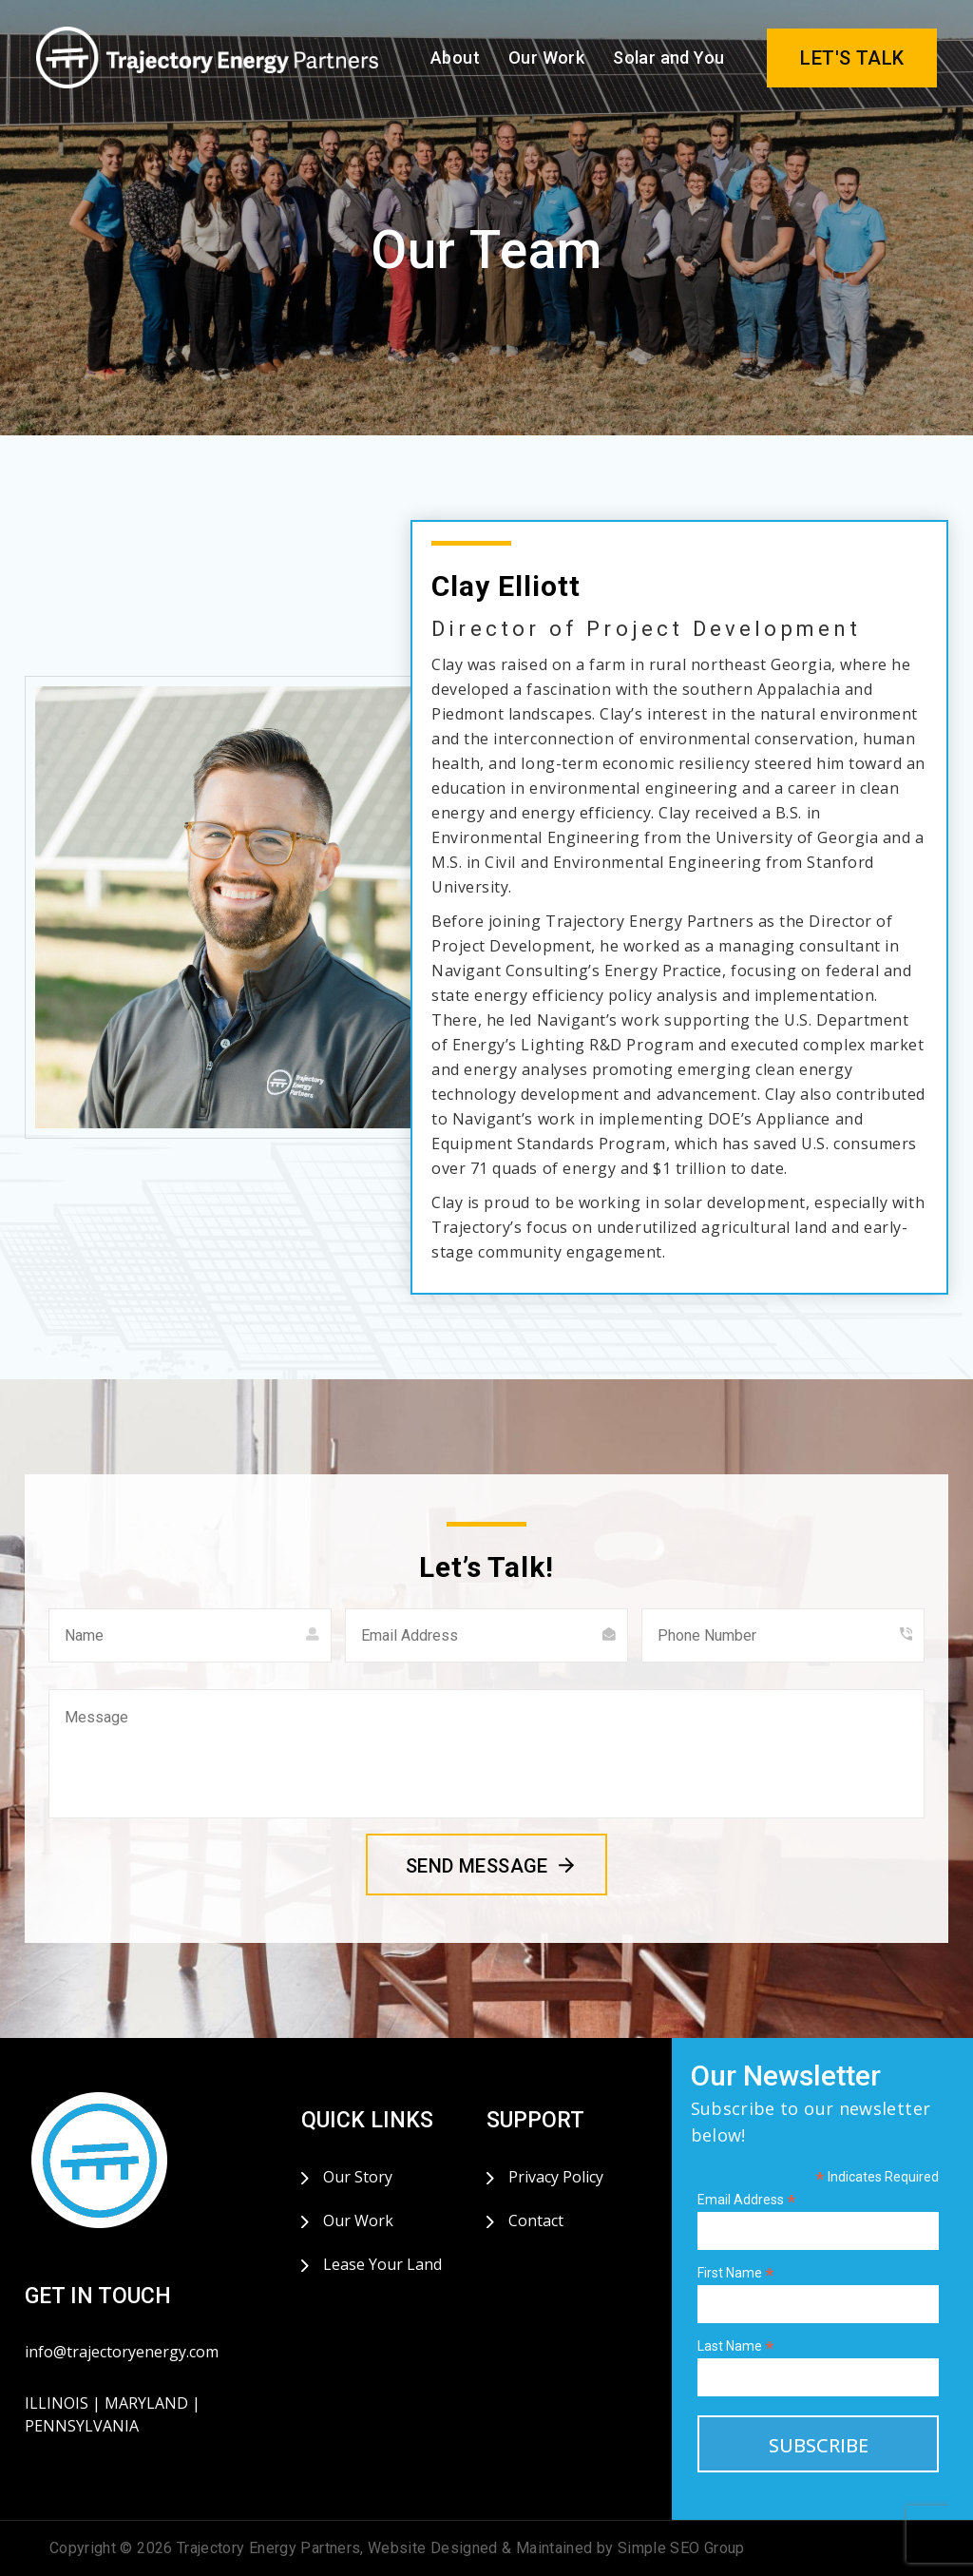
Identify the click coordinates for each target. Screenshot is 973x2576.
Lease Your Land (382, 2264)
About (455, 57)
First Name (735, 2273)
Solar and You (668, 57)
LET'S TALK (852, 58)
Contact (535, 2220)
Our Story (357, 2176)
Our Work (546, 57)
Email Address (746, 2200)
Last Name (735, 2346)
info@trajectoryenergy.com (122, 2351)
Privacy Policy (555, 2176)
